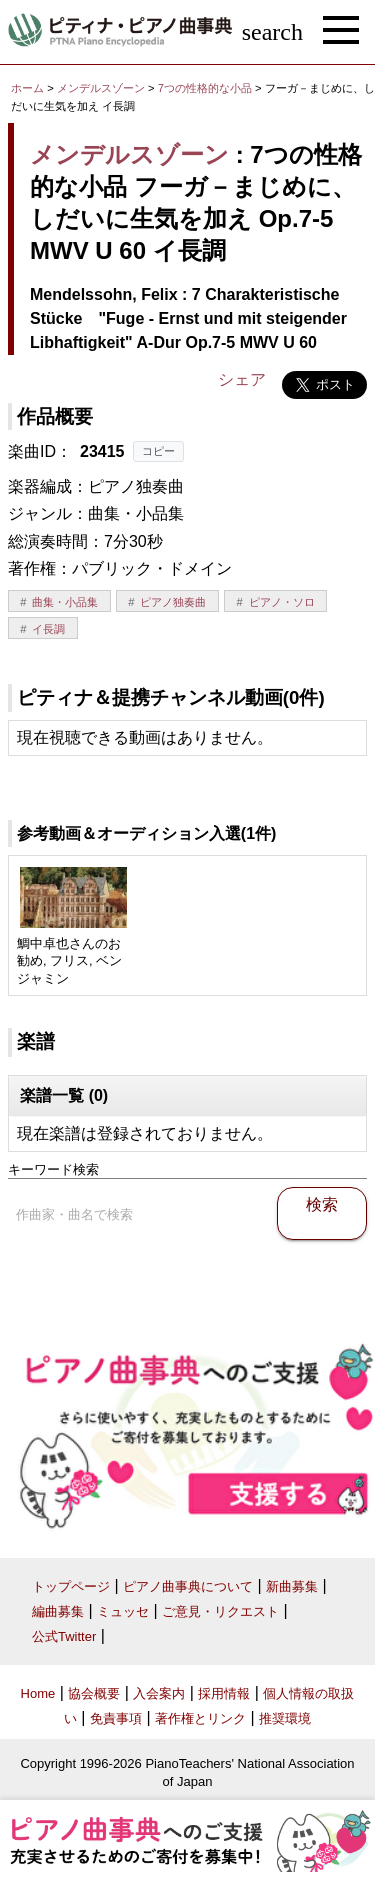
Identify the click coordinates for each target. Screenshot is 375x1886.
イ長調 (48, 629)
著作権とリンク (200, 1718)
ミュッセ (123, 1611)
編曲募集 (58, 1611)
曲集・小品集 (65, 602)
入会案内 (159, 1693)
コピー (158, 451)
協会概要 (94, 1693)
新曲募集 (292, 1586)
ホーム (27, 88)
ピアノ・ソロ (282, 602)
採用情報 (224, 1693)
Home (38, 1693)
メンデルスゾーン (101, 88)
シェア (242, 379)
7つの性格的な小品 (206, 88)
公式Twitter (64, 1636)
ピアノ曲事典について (188, 1586)
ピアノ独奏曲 (173, 602)
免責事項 (116, 1718)
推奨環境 (285, 1718)
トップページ (71, 1586)
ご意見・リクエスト (220, 1611)
